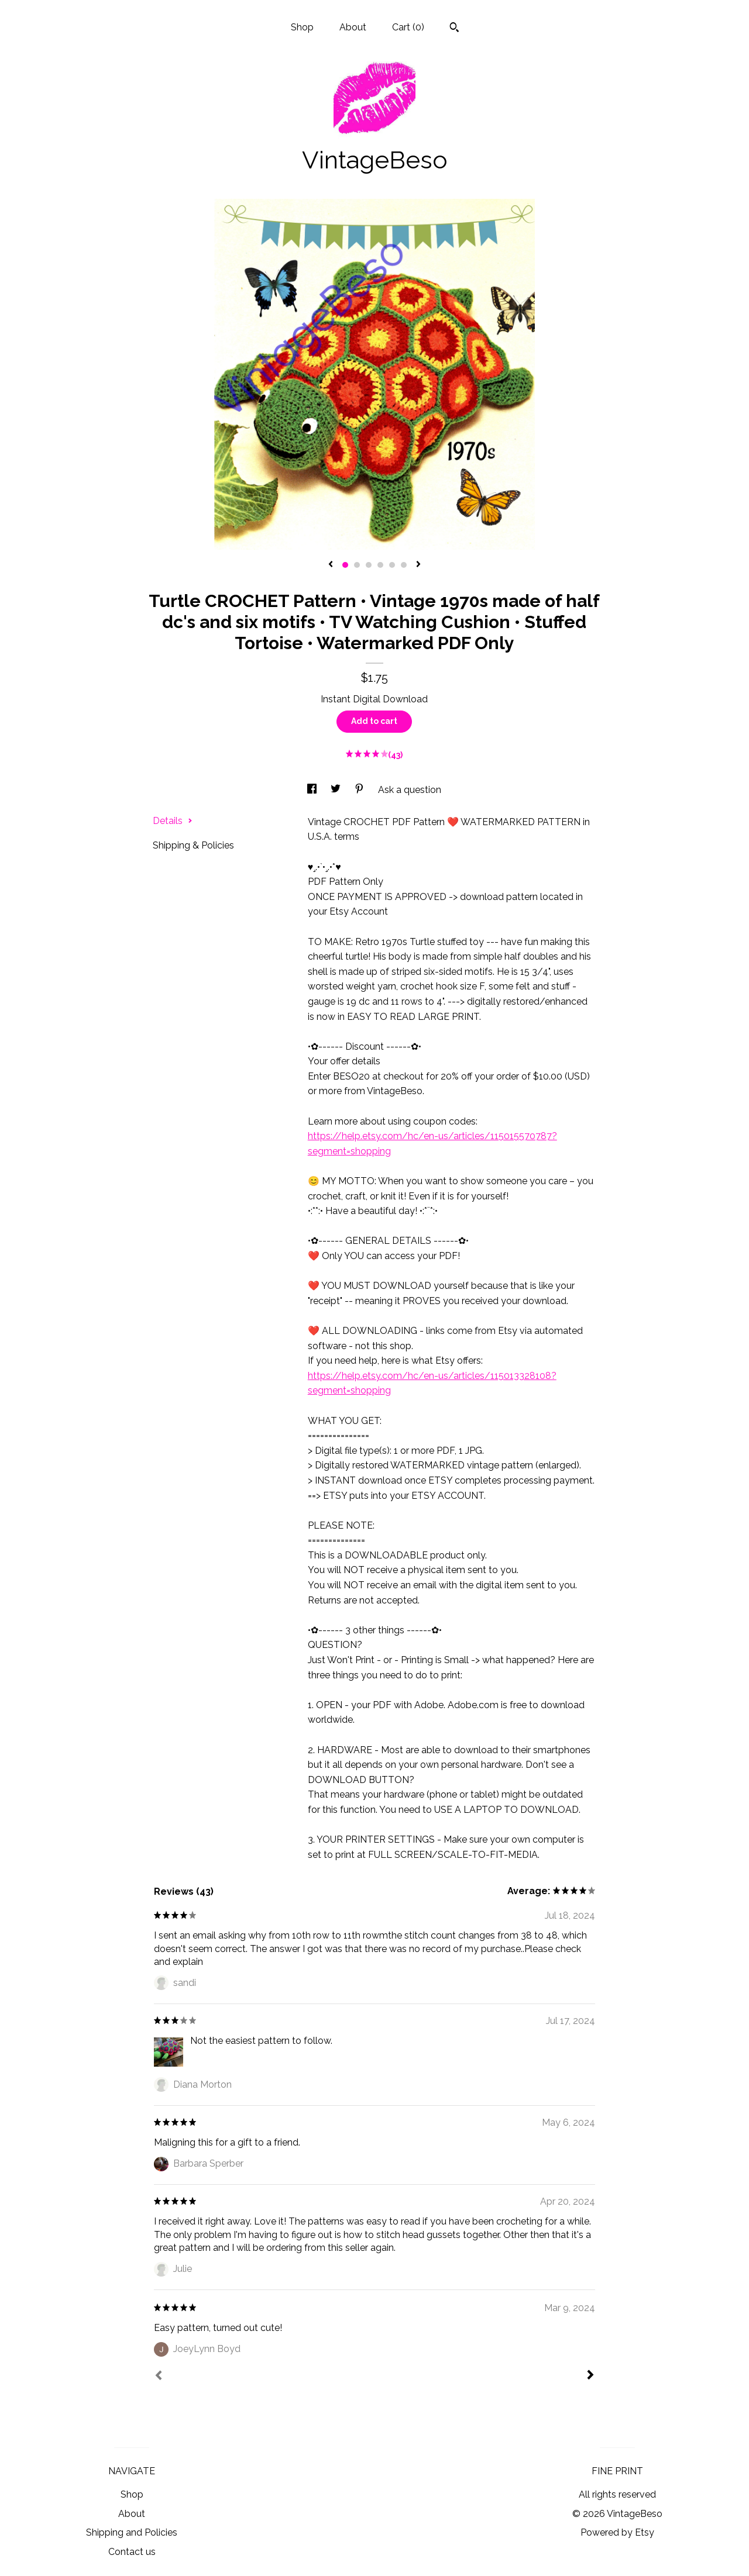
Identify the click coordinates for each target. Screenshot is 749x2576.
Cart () (408, 27)
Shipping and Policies (131, 2532)
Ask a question (409, 789)
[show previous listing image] (331, 565)
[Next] (590, 2376)
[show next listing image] (418, 565)
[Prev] (158, 2376)
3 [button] (369, 565)
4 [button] (380, 565)
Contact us (132, 2551)
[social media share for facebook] (313, 789)
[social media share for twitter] (337, 789)
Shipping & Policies (193, 845)
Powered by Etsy (617, 2532)
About (352, 27)
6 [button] (404, 565)
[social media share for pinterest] (360, 789)
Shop (302, 27)
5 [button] (392, 565)
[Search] (454, 28)
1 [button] (345, 565)
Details (173, 820)
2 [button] (357, 565)
